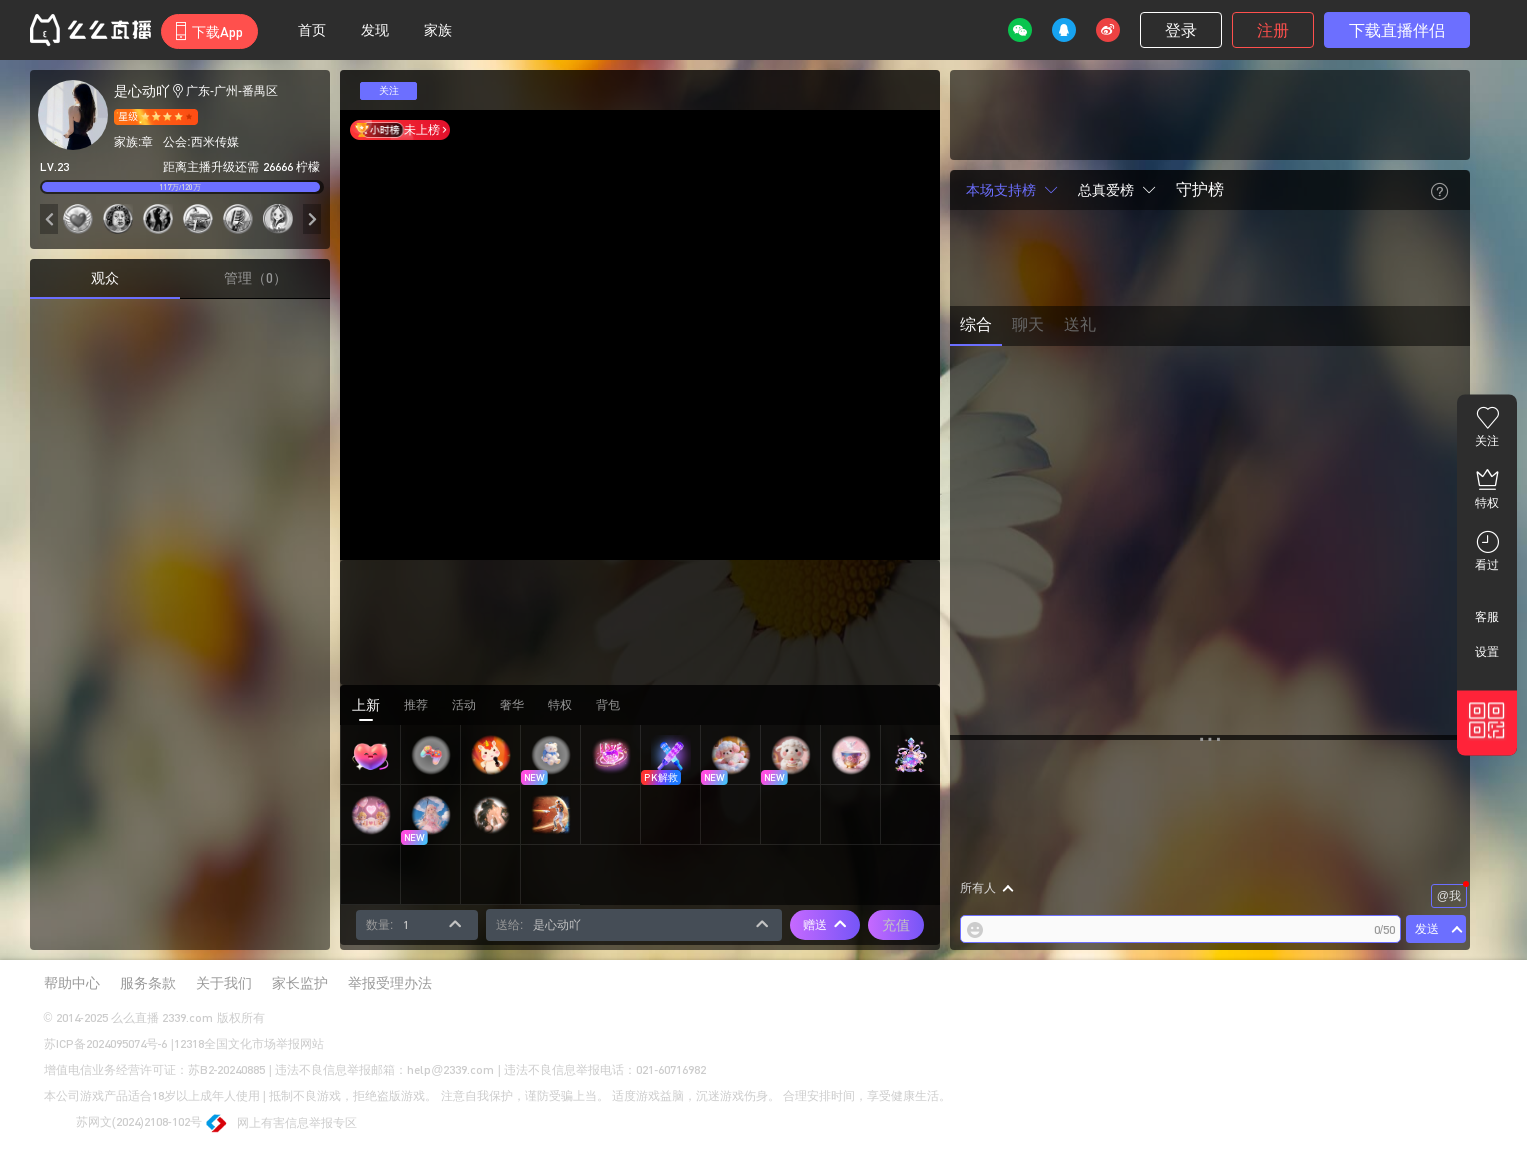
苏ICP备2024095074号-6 (106, 1043)
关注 (389, 90)
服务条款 (148, 982)
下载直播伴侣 (1397, 29)
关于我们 (224, 982)
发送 (1427, 928)
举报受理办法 (390, 982)
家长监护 (300, 982)
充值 (896, 924)
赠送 (825, 925)
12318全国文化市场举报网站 (249, 1043)
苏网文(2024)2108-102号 (123, 1123)
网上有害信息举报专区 (281, 1124)
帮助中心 (72, 982)
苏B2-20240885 (227, 1069)
